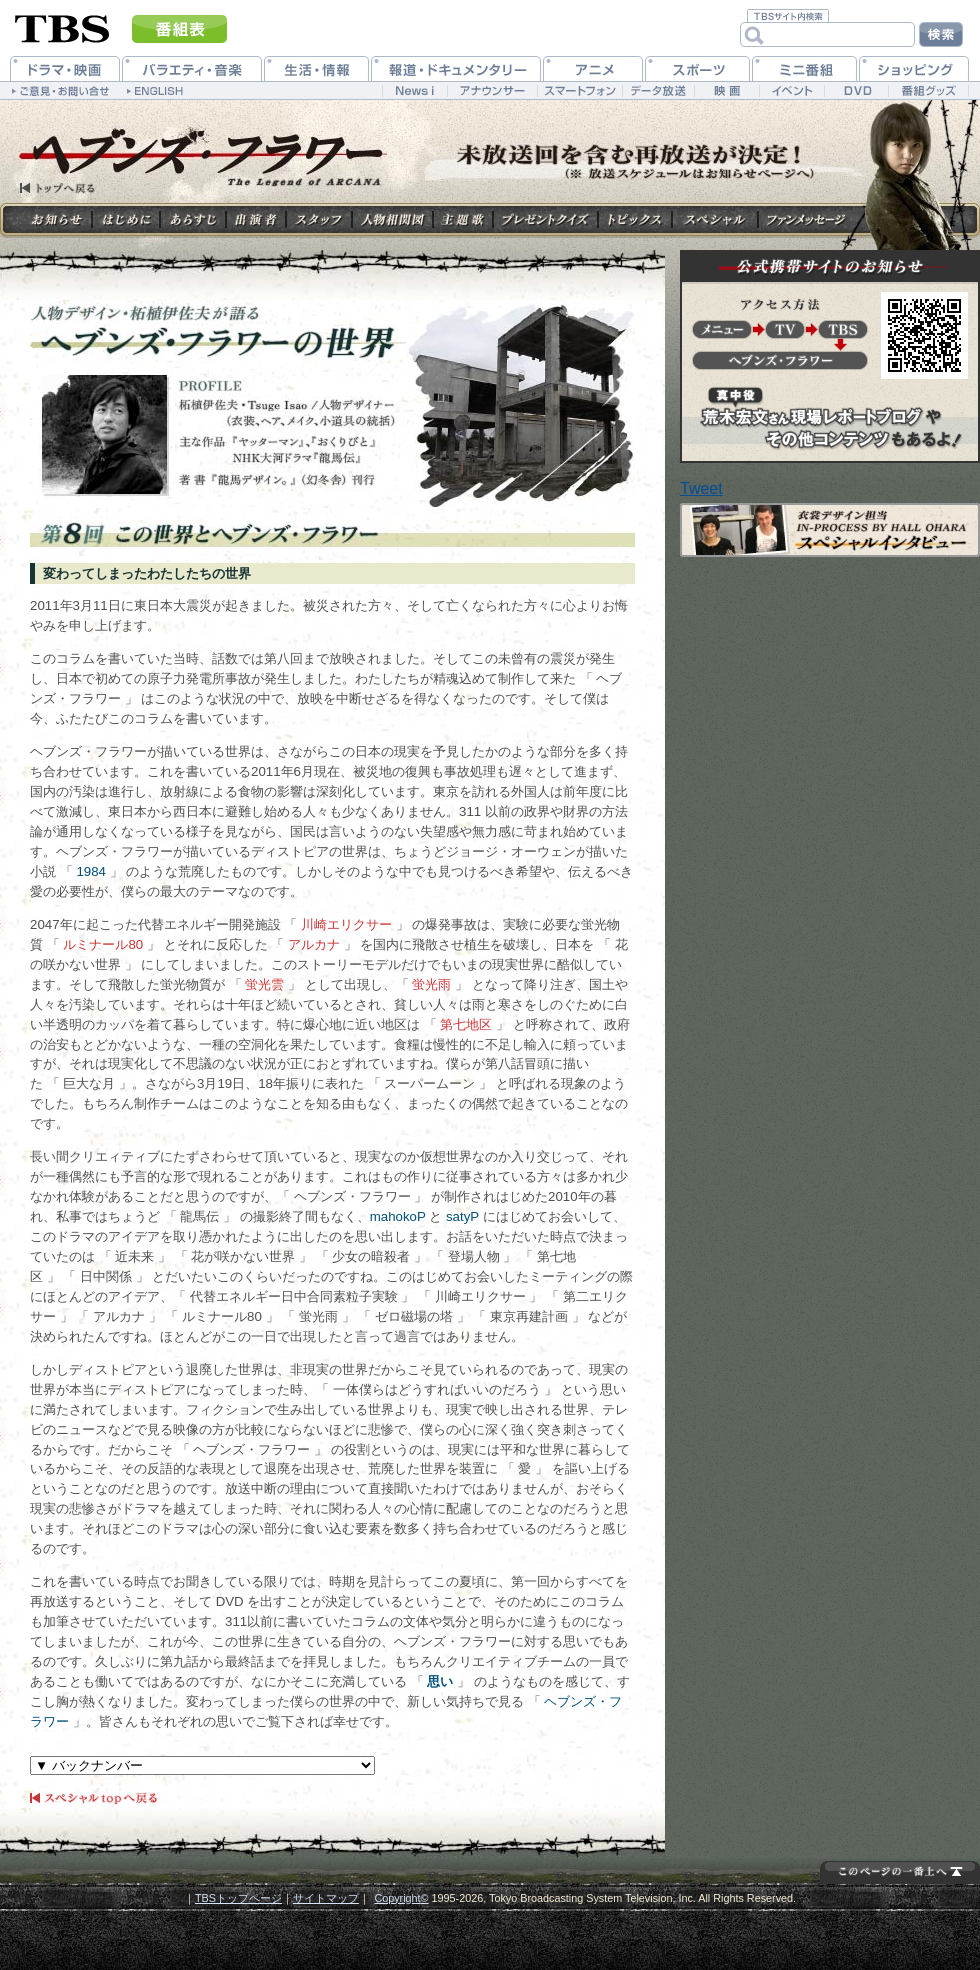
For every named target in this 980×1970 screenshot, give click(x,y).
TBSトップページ (238, 1898)
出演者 (256, 219)
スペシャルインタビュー (830, 530)
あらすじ (193, 219)
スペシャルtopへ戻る (94, 1799)
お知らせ (57, 219)
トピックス (635, 219)
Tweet (701, 488)
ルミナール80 (103, 944)
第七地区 (466, 1024)
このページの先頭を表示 (900, 1871)
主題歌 (463, 219)
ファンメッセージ (806, 219)
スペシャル (715, 219)
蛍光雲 (264, 984)
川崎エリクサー (346, 924)
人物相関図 (392, 219)
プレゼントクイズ (545, 219)
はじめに (126, 219)
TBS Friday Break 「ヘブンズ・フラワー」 (194, 162)
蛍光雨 (431, 984)
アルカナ (314, 944)
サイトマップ (326, 1898)
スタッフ (319, 219)
